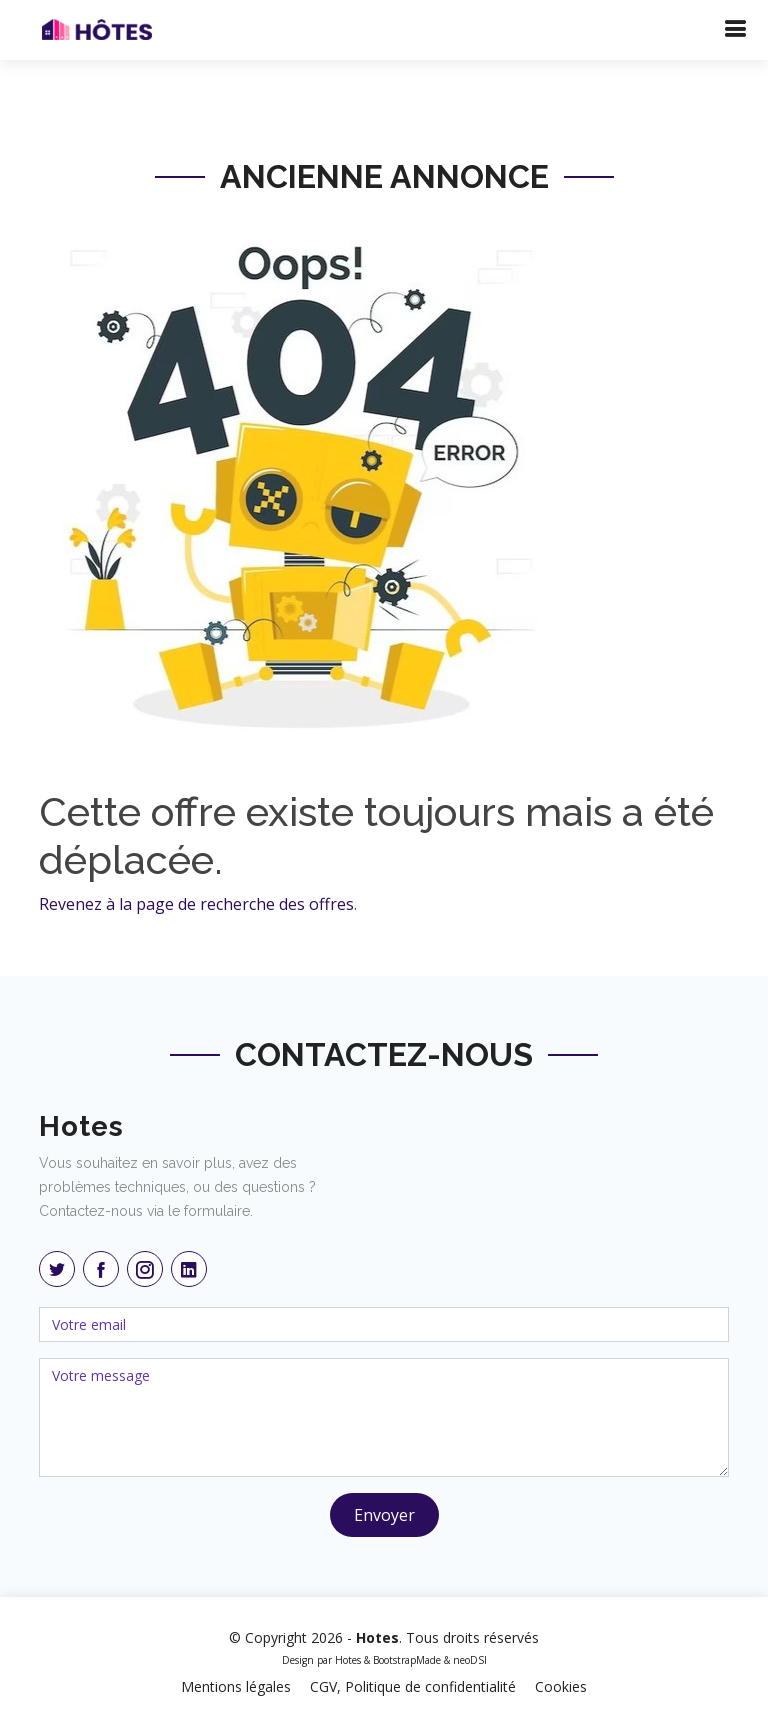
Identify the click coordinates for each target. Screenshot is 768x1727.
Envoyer (384, 1515)
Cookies (561, 1686)
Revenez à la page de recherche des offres (196, 904)
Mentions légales (236, 1686)
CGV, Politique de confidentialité (413, 1686)
